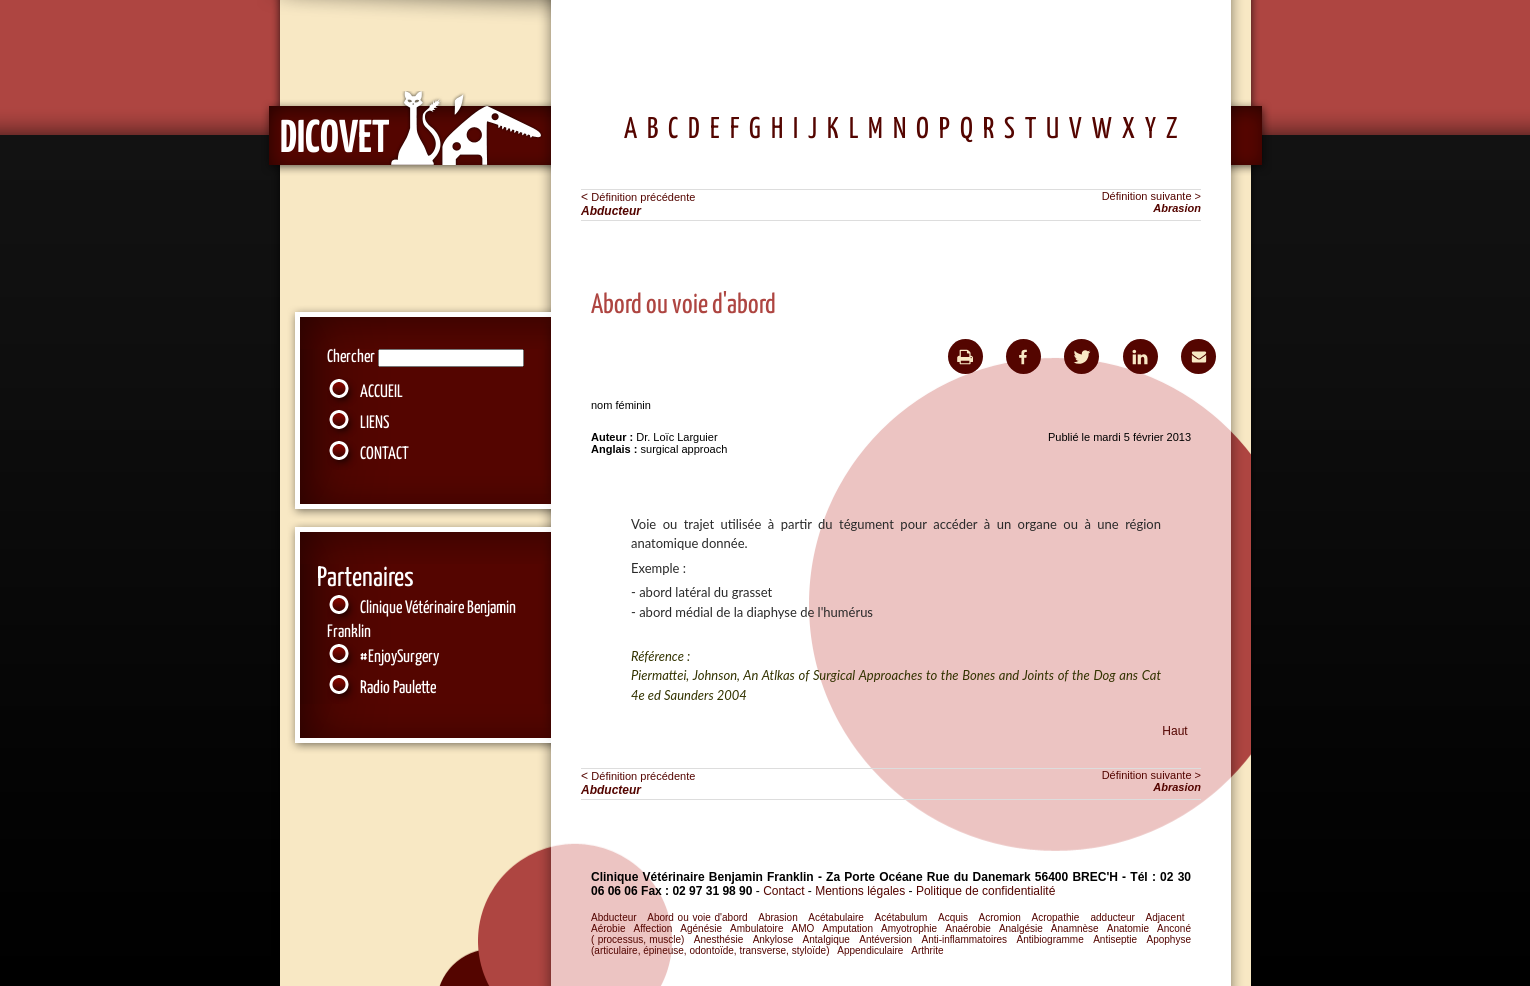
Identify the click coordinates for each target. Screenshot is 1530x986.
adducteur (1112, 917)
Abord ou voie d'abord (697, 917)
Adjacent (1165, 917)
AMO (803, 928)
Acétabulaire (836, 917)
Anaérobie (968, 928)
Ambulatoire (756, 928)
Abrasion (777, 917)
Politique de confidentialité (985, 891)
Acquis (953, 917)
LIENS (374, 423)
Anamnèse (1075, 928)
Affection (653, 928)
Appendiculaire (870, 950)
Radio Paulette (398, 688)
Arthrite (927, 950)
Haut (1174, 731)
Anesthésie (718, 939)
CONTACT (384, 454)
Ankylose (773, 939)
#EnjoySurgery (399, 657)
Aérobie (608, 928)
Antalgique (826, 939)
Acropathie (1055, 917)
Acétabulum (901, 917)
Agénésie (701, 928)
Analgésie (1021, 928)
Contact (783, 891)
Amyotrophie (909, 928)
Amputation (847, 928)
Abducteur (614, 917)
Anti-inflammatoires (965, 939)
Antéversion (885, 939)
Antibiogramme (1050, 939)
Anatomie (1128, 928)
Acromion (1000, 917)
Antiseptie (1115, 939)
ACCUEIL (381, 392)
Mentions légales (861, 891)
